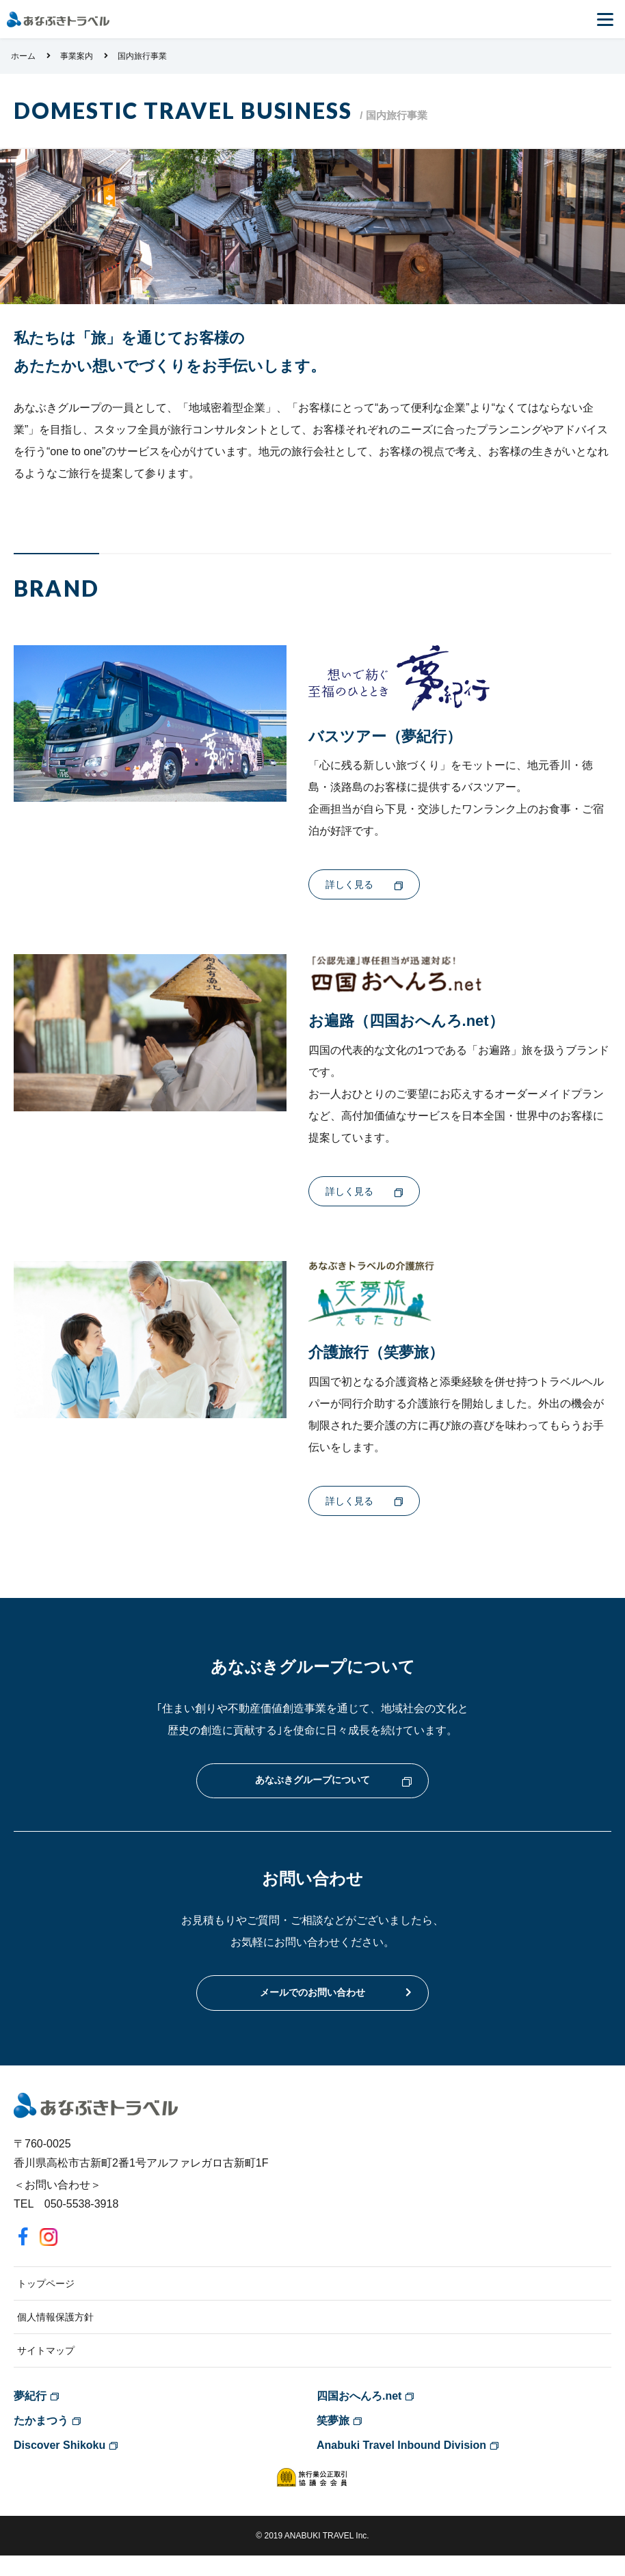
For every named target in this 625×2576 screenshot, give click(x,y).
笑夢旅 (333, 2441)
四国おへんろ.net (359, 2416)
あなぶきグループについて (312, 1794)
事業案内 (76, 56)
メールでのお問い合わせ (312, 2011)
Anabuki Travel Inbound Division (401, 2465)
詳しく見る (349, 886)
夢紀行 (30, 2416)
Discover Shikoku (59, 2465)
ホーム (23, 56)
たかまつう (41, 2441)
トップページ (46, 2304)
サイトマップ (46, 2370)
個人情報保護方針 (55, 2337)
